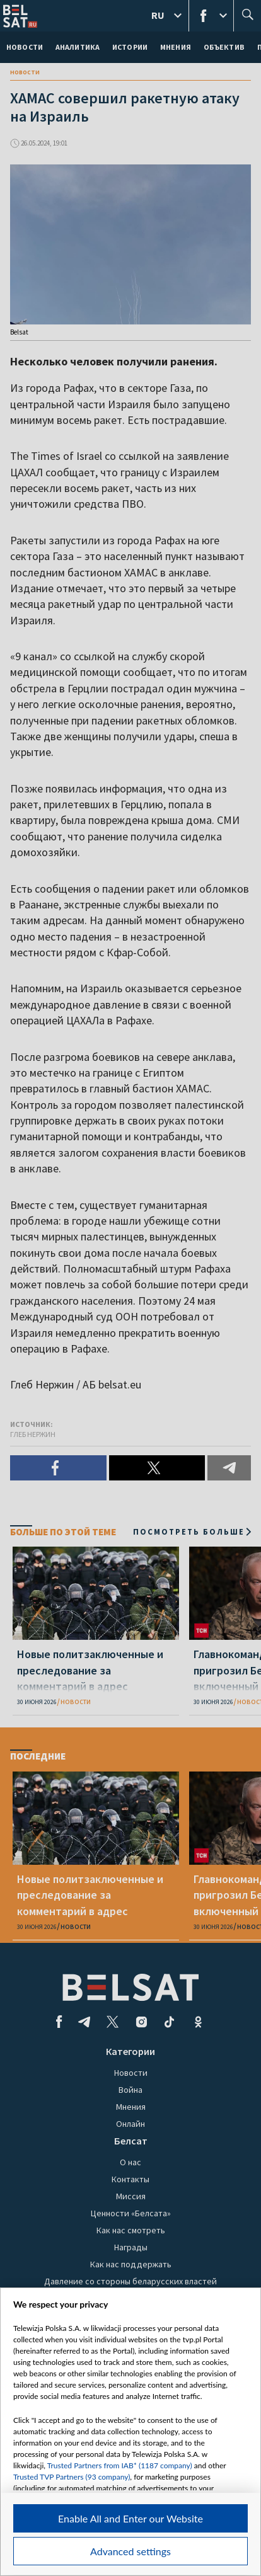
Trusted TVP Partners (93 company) (71, 2477)
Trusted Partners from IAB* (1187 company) (119, 2465)
